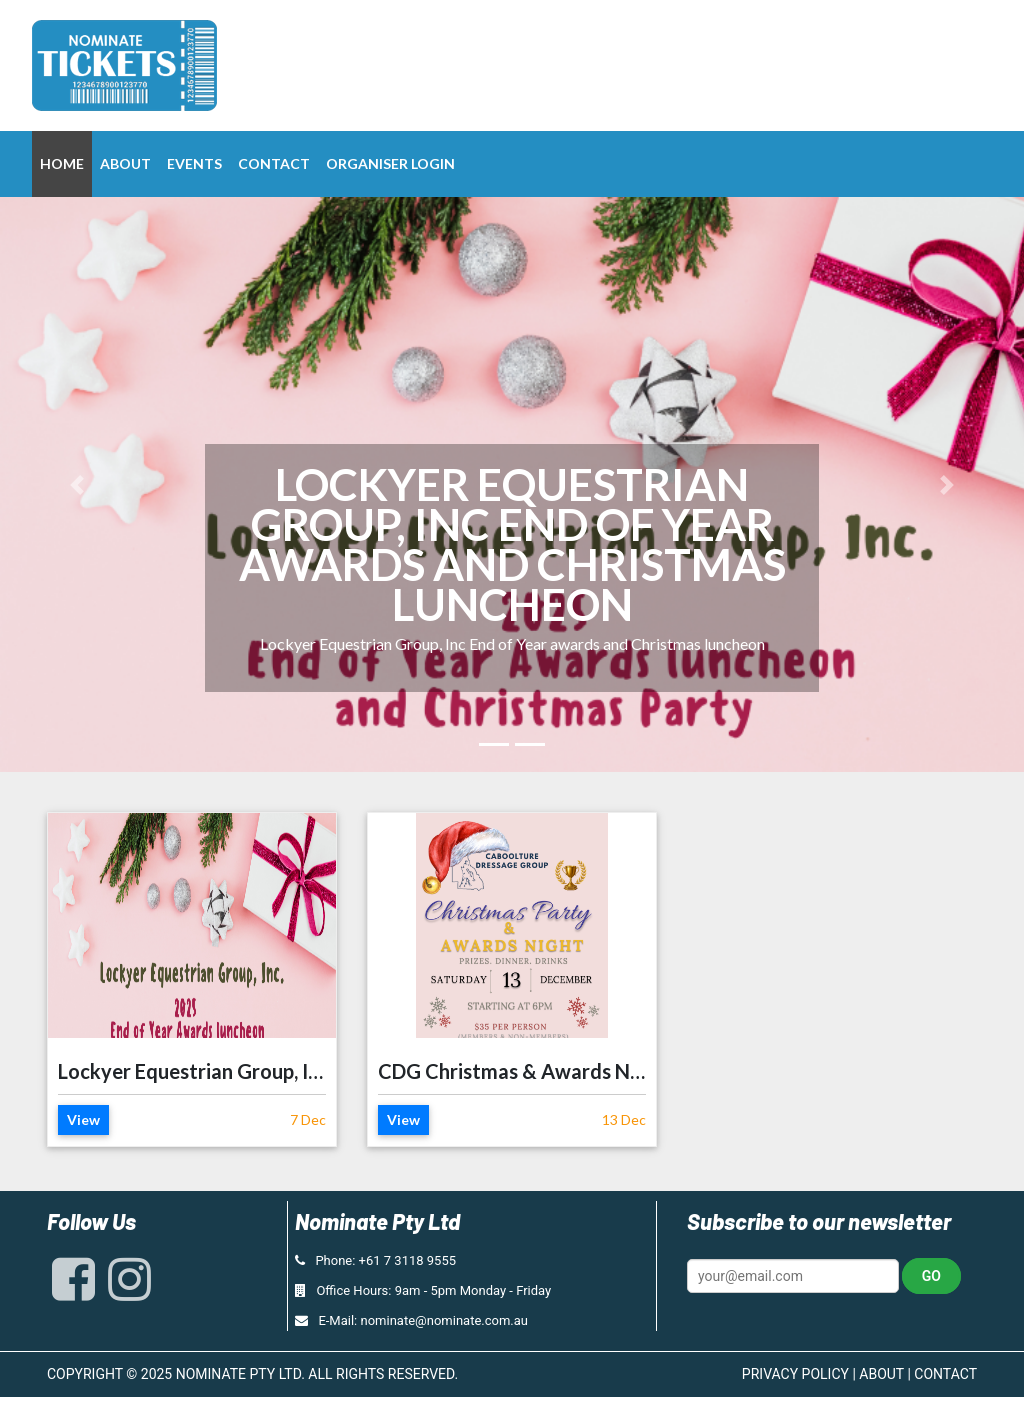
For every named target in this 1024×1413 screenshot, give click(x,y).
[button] (77, 484)
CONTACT (945, 1374)
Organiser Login (390, 163)
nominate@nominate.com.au (445, 1320)
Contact (274, 163)
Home (62, 163)
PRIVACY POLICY (795, 1374)
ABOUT (881, 1374)
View (83, 1119)
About (125, 163)
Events (194, 163)
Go (931, 1276)
